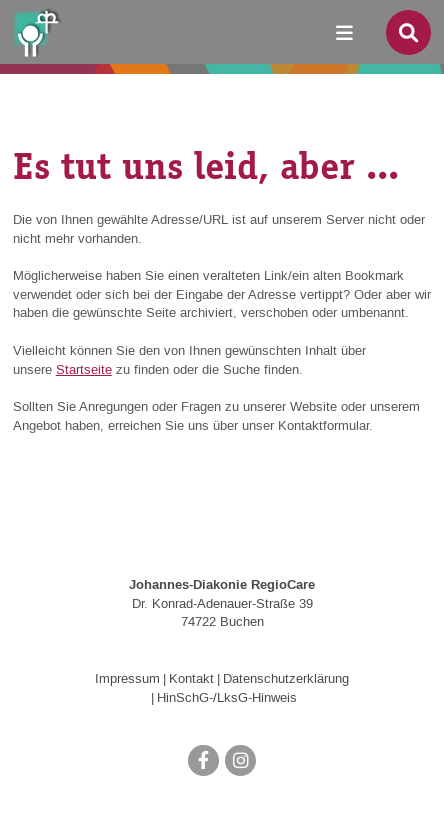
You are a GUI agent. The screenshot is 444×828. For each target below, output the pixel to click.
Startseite (84, 370)
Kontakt (191, 679)
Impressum (127, 679)
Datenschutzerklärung (286, 679)
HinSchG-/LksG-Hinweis (227, 698)
